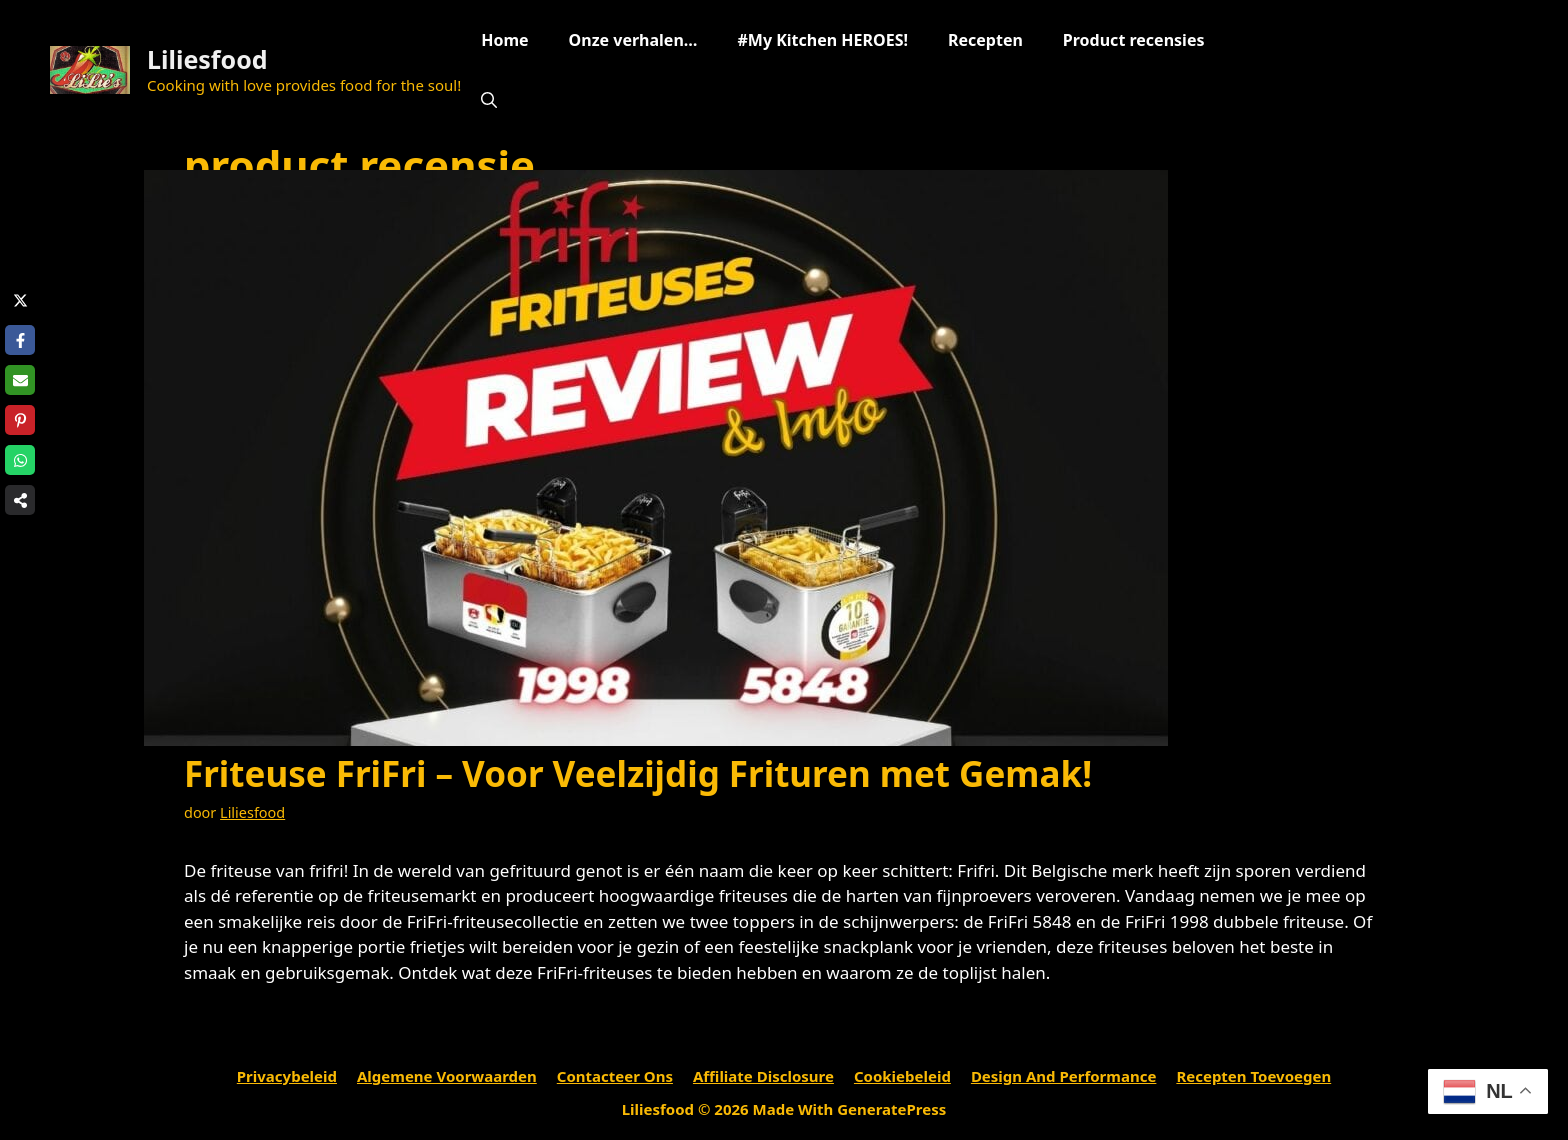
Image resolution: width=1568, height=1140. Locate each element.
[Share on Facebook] (20, 340)
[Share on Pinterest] (20, 420)
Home (504, 40)
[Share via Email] (20, 380)
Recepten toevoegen (1253, 1076)
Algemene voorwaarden (447, 1076)
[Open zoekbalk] (489, 100)
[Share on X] (20, 300)
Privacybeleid (287, 1076)
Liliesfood (207, 59)
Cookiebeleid (902, 1076)
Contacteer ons (615, 1076)
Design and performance (1064, 1076)
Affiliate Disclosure (763, 1076)
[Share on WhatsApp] (20, 460)
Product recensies (1134, 40)
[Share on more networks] (20, 500)
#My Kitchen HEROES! (822, 40)
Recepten (985, 40)
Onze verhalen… (633, 40)
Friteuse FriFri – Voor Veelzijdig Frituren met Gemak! (638, 773)
